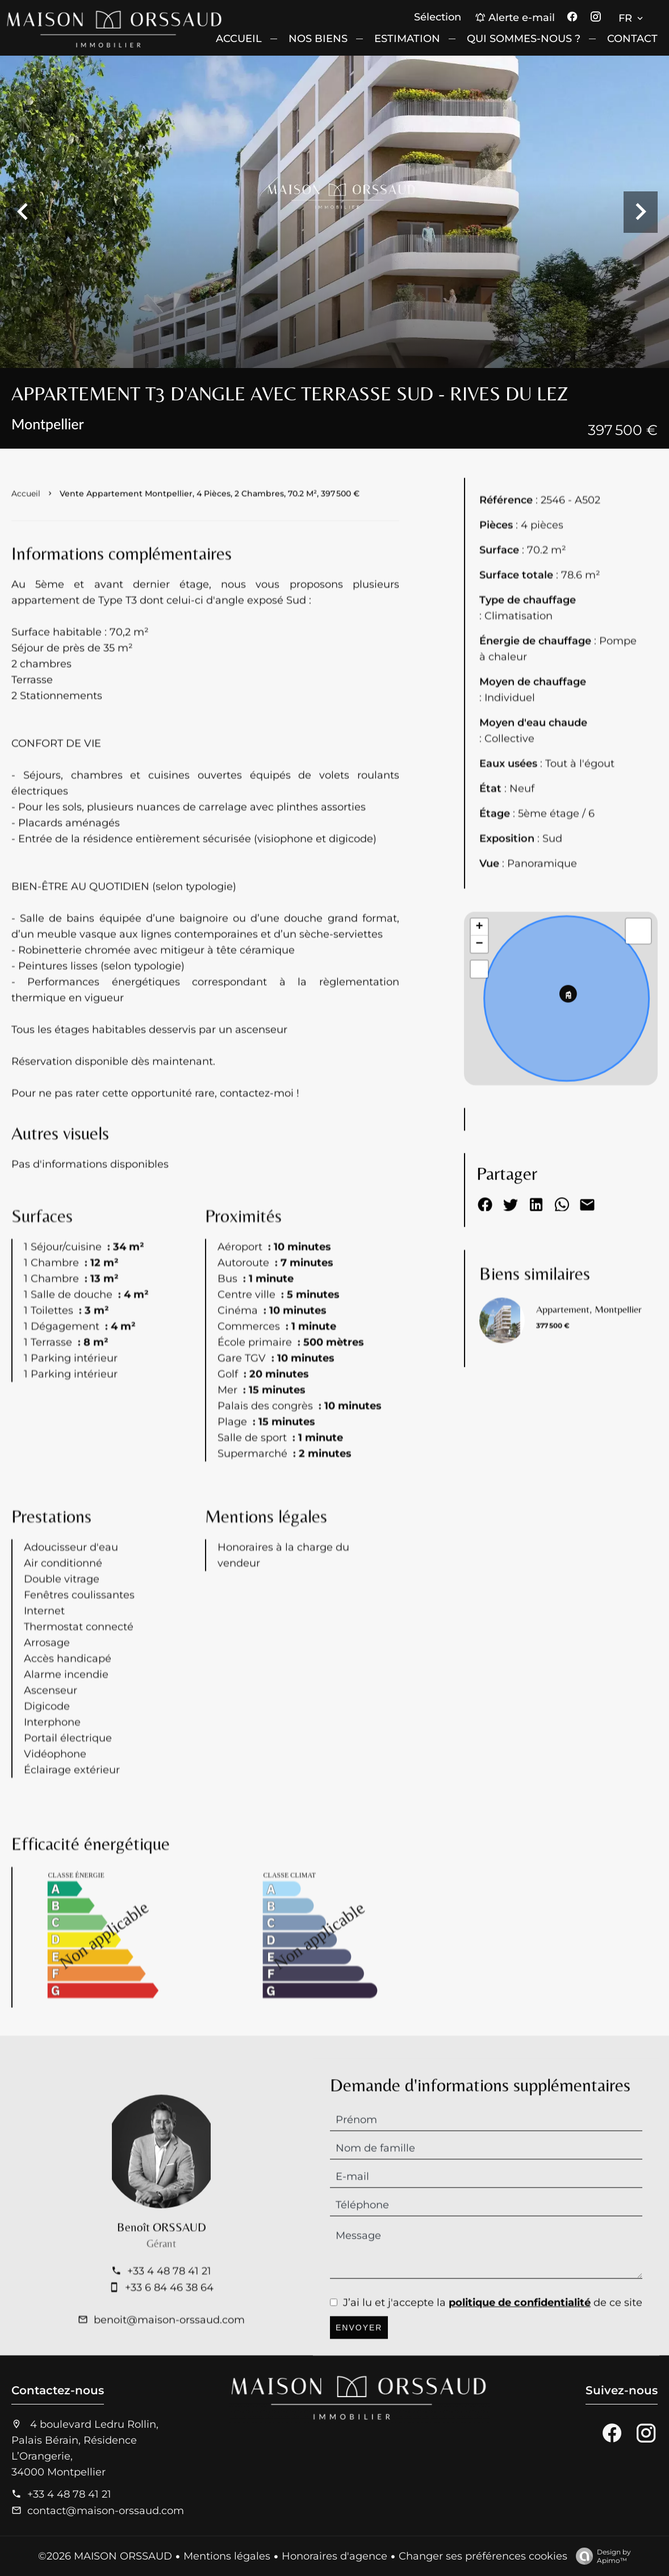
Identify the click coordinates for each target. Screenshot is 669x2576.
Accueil (25, 526)
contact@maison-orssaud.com (105, 2510)
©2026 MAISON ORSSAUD (105, 2556)
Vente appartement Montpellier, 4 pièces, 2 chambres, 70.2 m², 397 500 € (209, 526)
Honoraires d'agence (334, 2556)
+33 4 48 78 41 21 (69, 2494)
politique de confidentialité (520, 2352)
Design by (600, 2556)
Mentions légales (226, 2556)
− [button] (479, 993)
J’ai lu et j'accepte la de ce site (492, 2352)
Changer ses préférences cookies (483, 2556)
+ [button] (479, 976)
